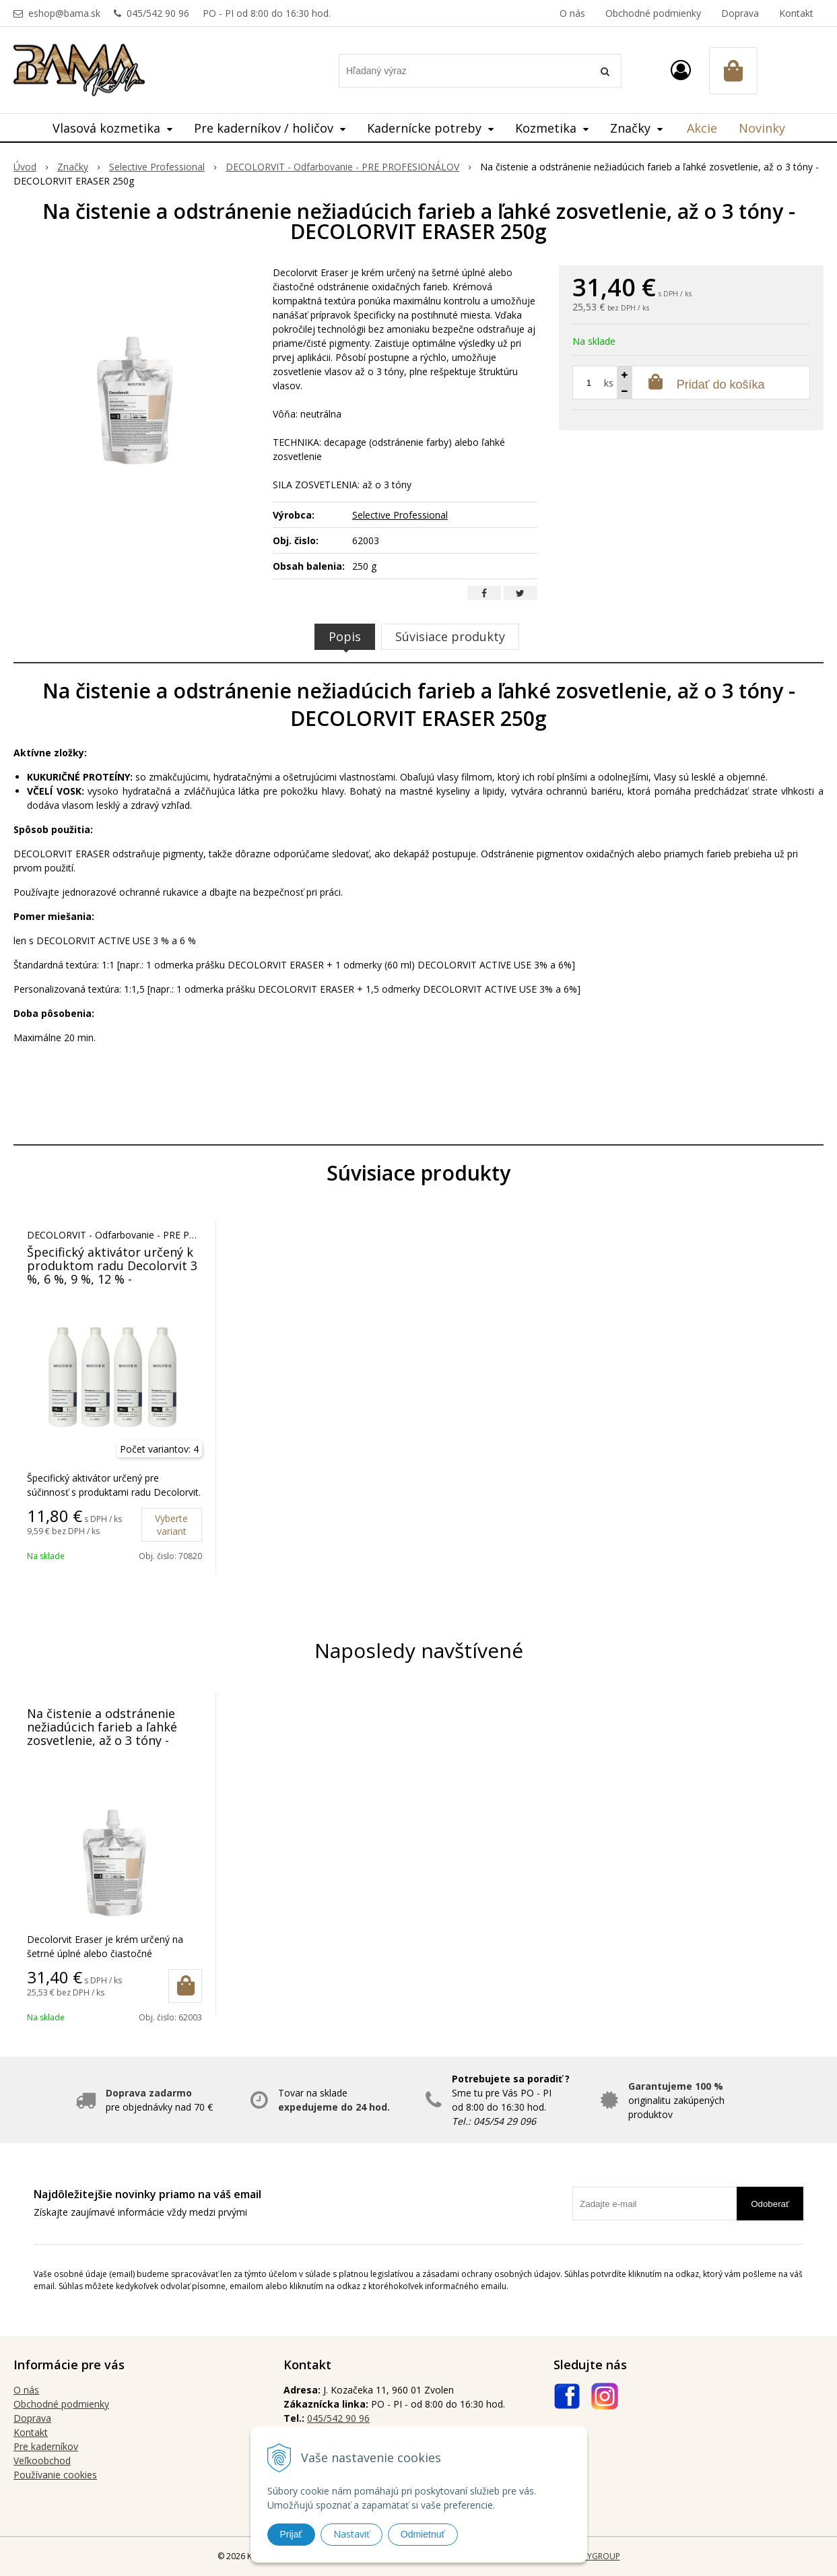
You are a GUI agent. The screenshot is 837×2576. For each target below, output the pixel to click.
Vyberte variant (171, 1525)
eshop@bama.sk (64, 13)
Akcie (702, 128)
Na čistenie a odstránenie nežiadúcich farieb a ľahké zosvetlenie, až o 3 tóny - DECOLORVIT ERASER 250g (102, 1733)
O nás (572, 13)
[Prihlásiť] (681, 70)
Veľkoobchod (42, 2460)
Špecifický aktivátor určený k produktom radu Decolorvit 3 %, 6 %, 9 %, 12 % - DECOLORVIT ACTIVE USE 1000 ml (112, 1279)
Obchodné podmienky (653, 13)
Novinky (762, 128)
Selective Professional (400, 514)
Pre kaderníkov (45, 2446)
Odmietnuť (423, 2534)
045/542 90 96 (158, 13)
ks (608, 382)
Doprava (740, 13)
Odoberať (770, 2204)
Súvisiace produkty (450, 636)
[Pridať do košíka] (185, 1986)
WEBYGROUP (595, 2556)
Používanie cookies (55, 2474)
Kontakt (796, 13)
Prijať (291, 2534)
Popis (345, 636)
